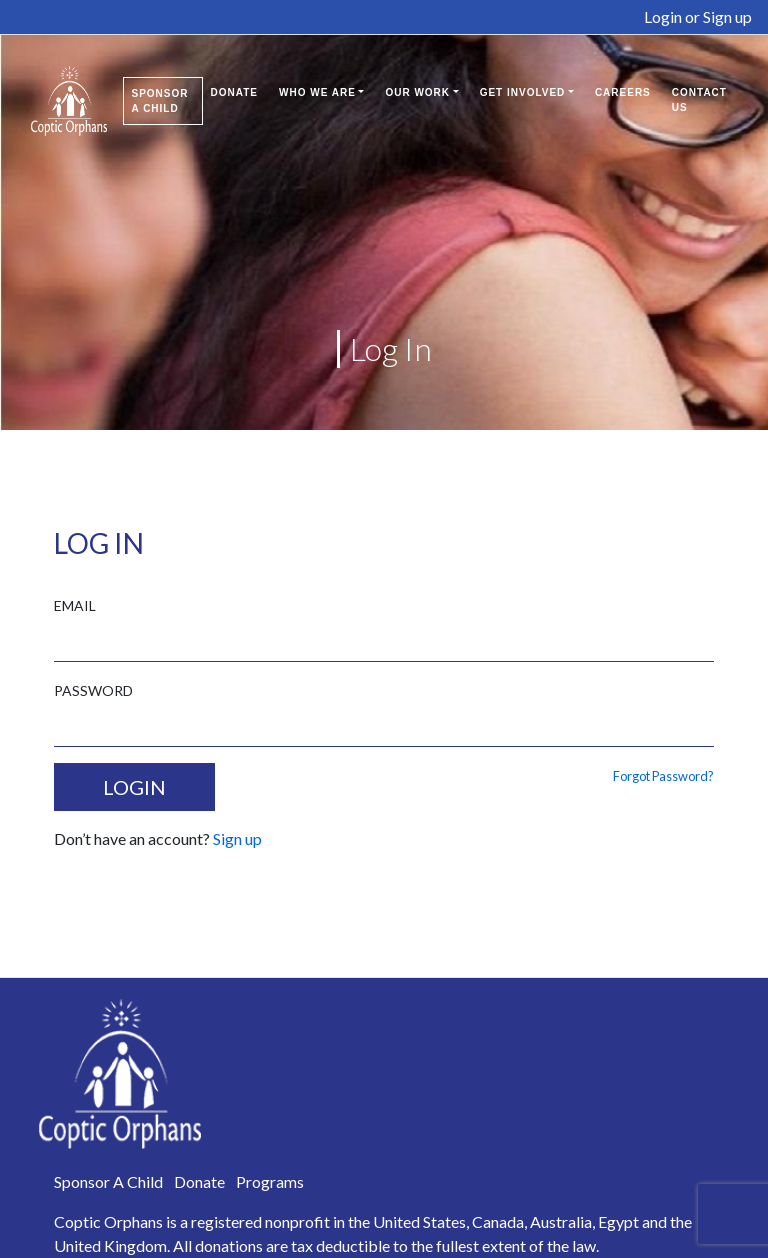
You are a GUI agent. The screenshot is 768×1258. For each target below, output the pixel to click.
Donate (234, 92)
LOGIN (134, 787)
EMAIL (75, 605)
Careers (623, 92)
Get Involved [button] (523, 92)
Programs (270, 1181)
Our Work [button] (417, 92)
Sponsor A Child (160, 101)
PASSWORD (93, 690)
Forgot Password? (663, 776)
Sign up (727, 16)
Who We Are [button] (317, 92)
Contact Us (699, 100)
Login (663, 16)
